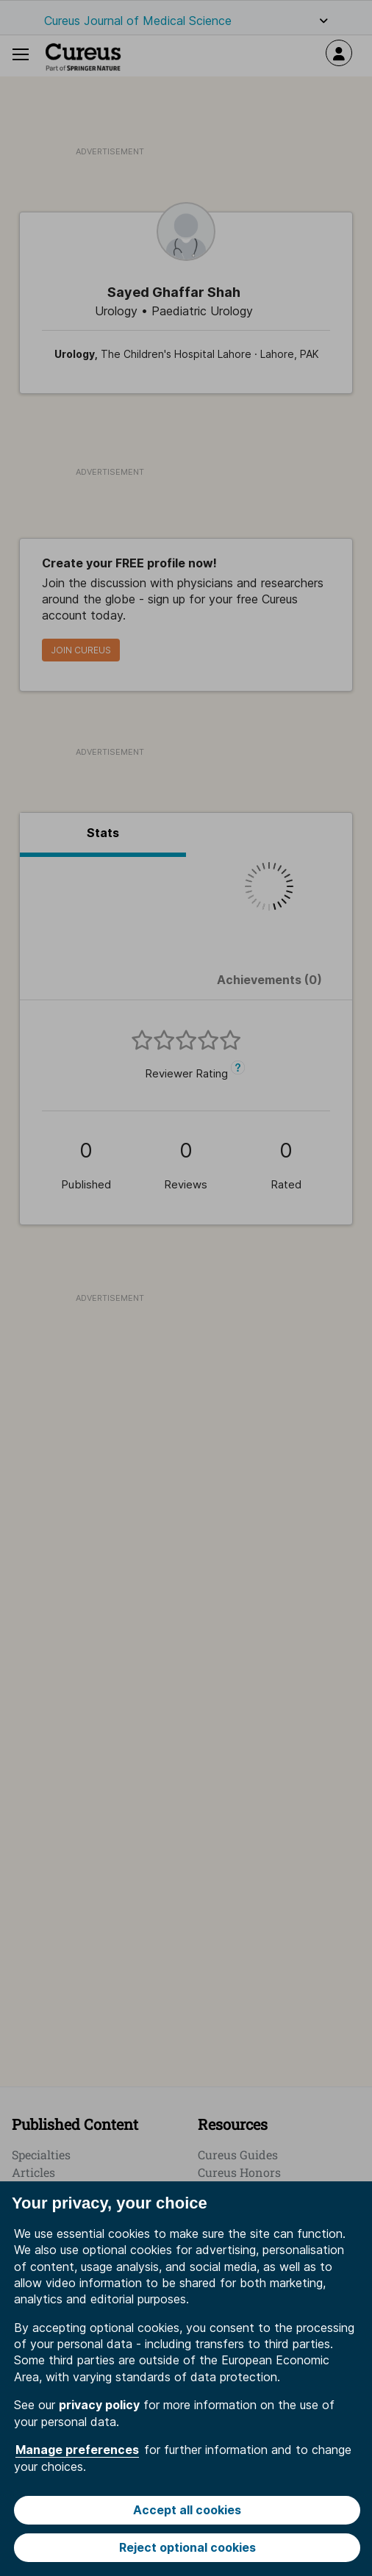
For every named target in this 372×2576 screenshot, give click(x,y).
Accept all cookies (187, 2510)
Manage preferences (77, 2449)
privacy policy (99, 2404)
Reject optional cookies (187, 2547)
